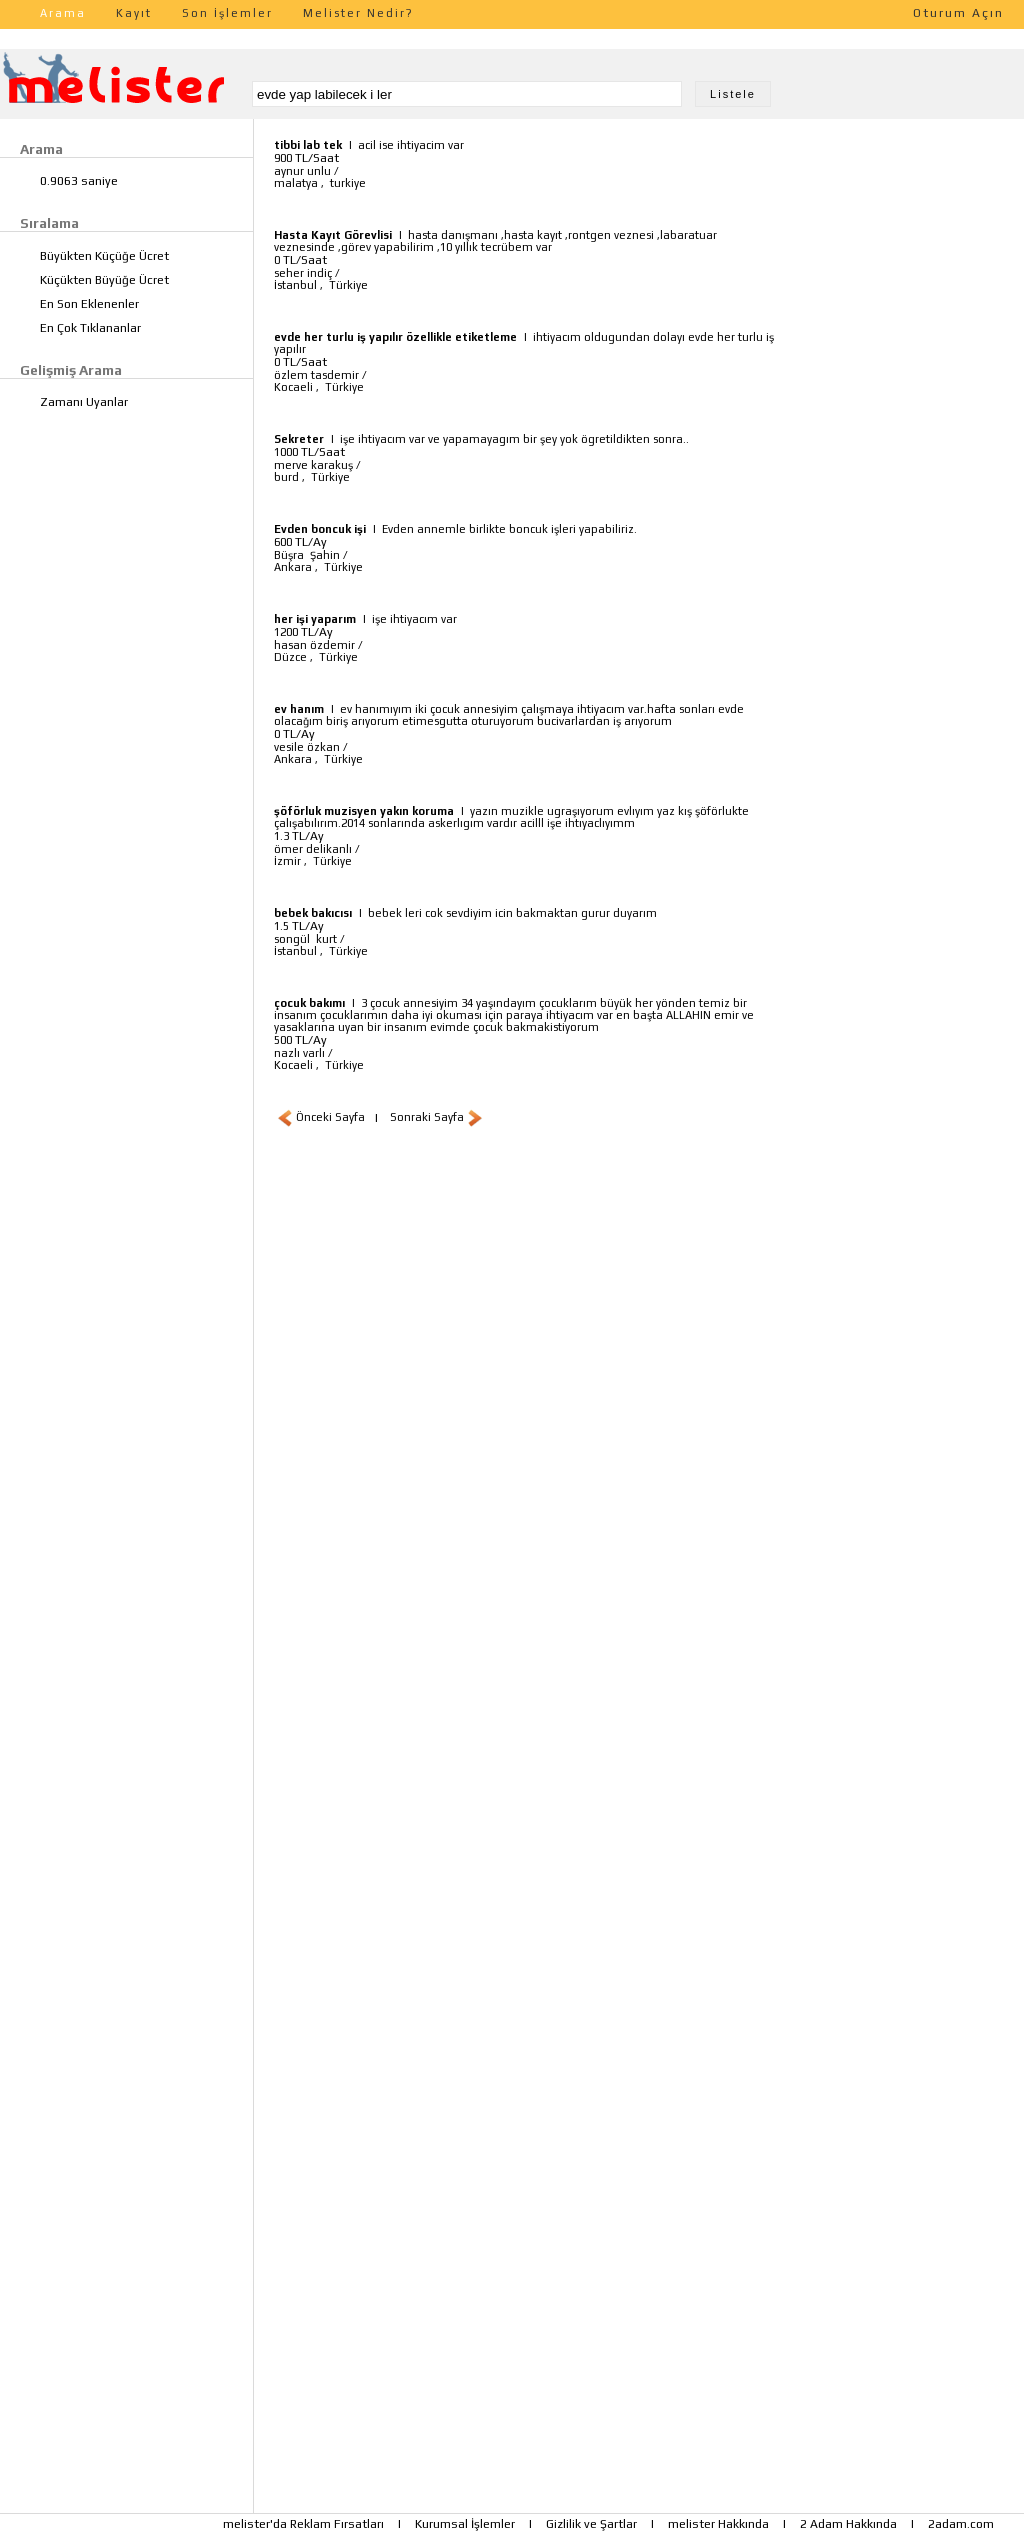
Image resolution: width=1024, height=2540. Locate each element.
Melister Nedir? (358, 13)
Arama (63, 13)
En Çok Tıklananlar (90, 328)
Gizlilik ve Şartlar (591, 2524)
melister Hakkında (718, 2524)
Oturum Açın (958, 13)
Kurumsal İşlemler (465, 2524)
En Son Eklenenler (89, 304)
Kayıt (134, 13)
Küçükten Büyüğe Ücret (104, 280)
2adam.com (961, 2524)
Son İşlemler (227, 13)
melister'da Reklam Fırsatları (303, 2524)
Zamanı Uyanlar (84, 402)
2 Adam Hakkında (848, 2524)
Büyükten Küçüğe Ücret (104, 256)
